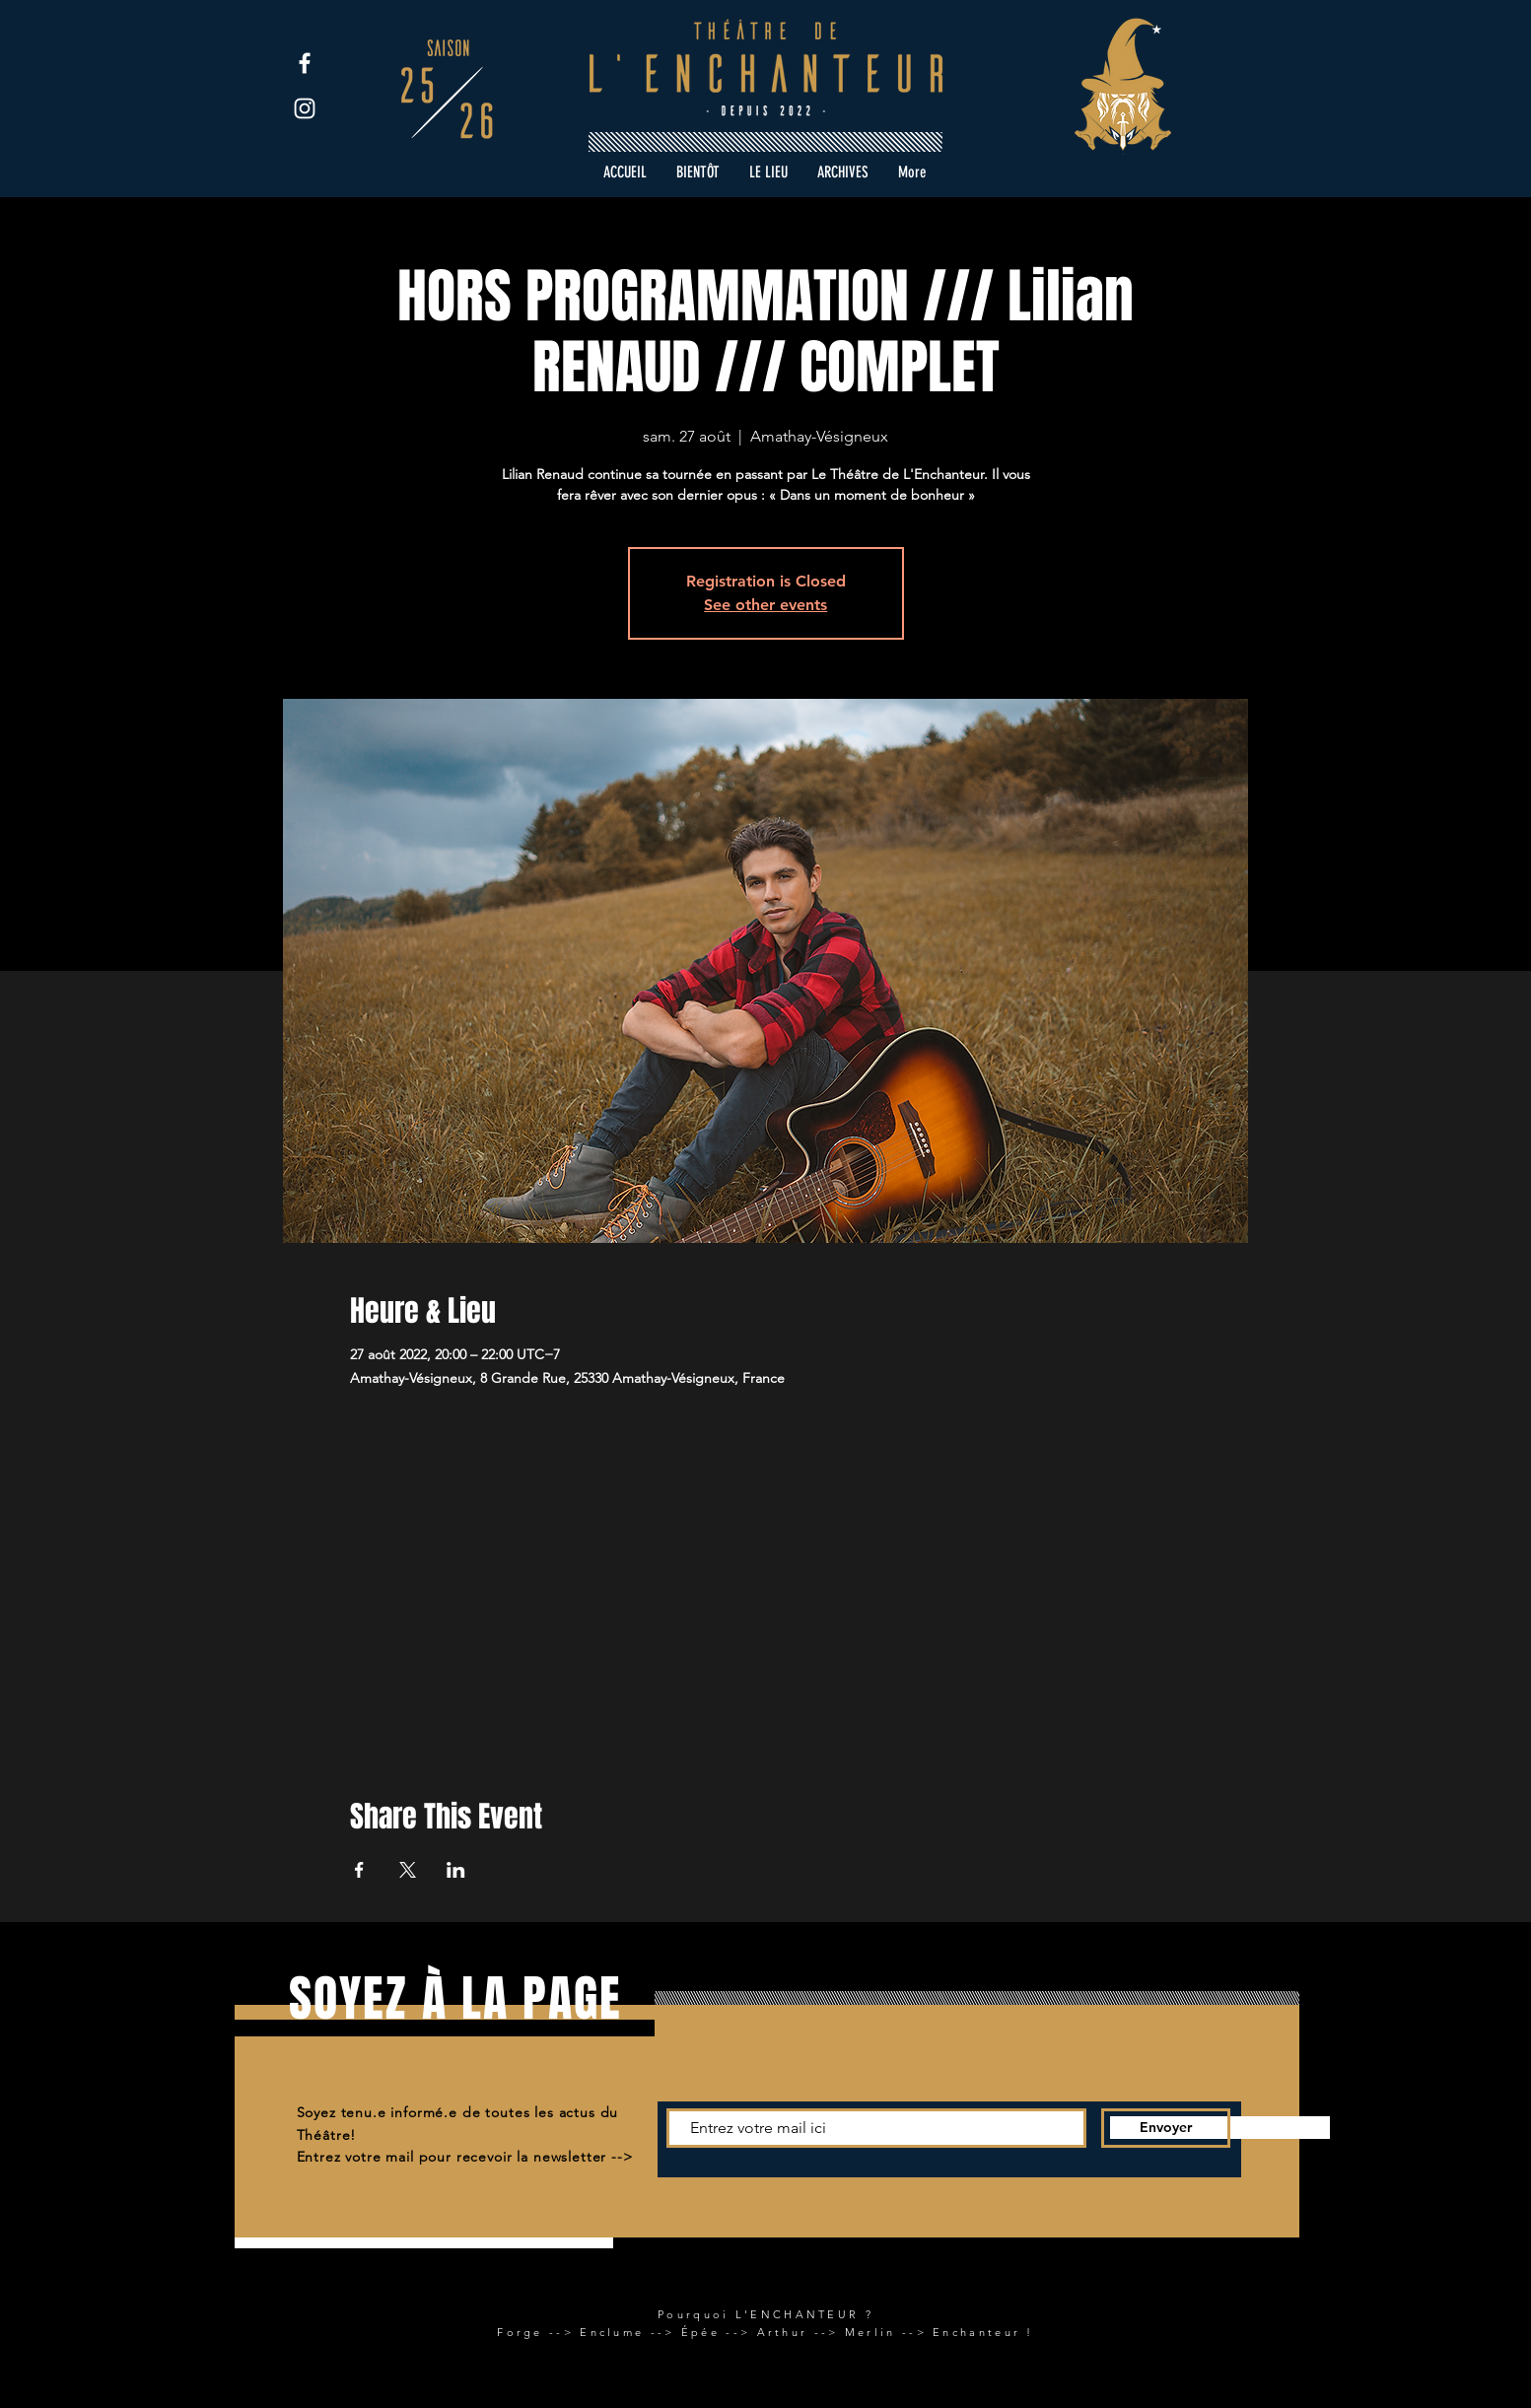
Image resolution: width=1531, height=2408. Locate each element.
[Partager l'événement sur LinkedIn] (456, 1870)
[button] (842, 172)
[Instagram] (304, 108)
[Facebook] (304, 63)
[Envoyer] (1165, 2128)
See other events (765, 604)
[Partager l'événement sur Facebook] (359, 1870)
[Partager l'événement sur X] (407, 1870)
